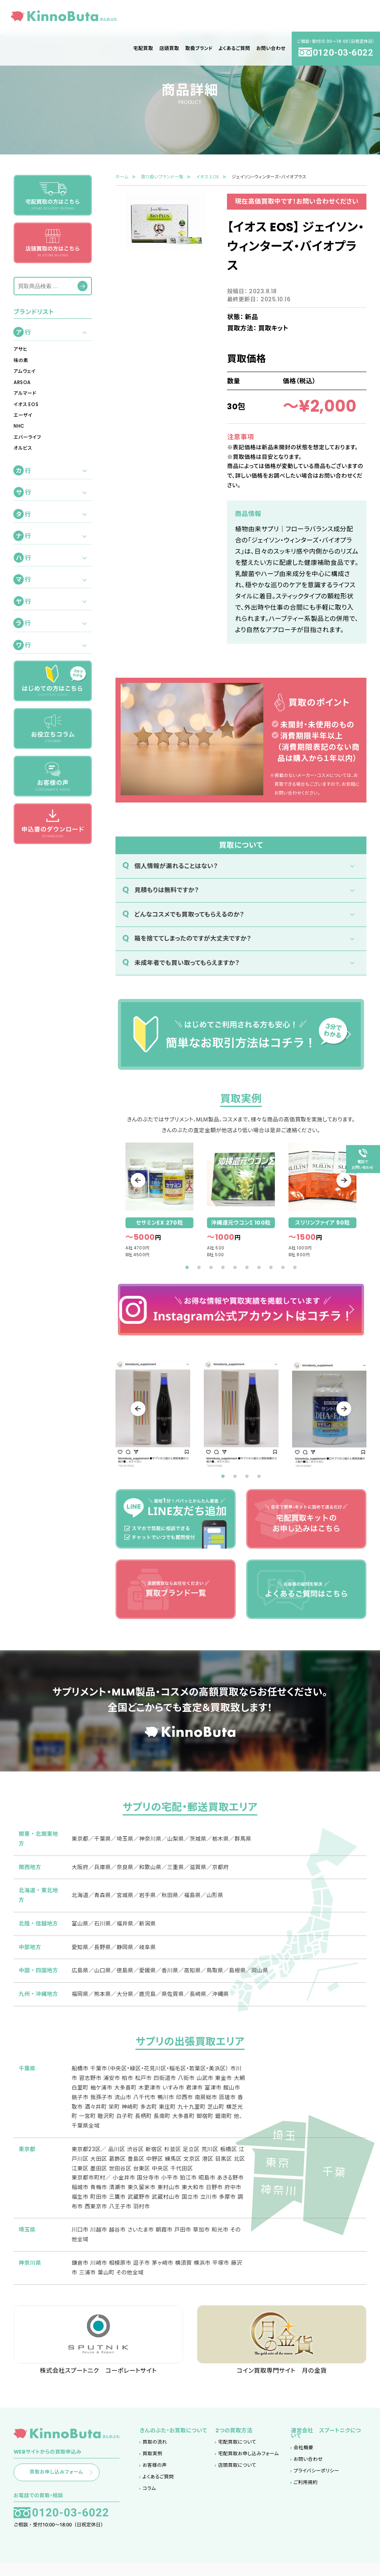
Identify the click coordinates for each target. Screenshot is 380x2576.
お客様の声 (155, 2475)
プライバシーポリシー (316, 2480)
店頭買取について (237, 2475)
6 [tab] (247, 1268)
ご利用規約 (306, 2492)
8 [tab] (271, 1268)
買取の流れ (155, 2452)
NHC (19, 426)
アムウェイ (25, 371)
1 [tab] (187, 1268)
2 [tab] (199, 1268)
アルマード (25, 393)
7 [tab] (259, 1268)
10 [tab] (295, 1268)
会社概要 (303, 2457)
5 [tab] (235, 1268)
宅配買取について (237, 2452)
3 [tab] (211, 1268)
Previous (142, 1180)
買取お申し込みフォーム (73, 2483)
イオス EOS (26, 404)
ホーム (122, 177)
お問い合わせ (308, 2468)
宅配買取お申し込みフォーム (248, 2463)
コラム (149, 2498)
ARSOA (22, 382)
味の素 (21, 360)
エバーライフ (27, 437)
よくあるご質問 (158, 2486)
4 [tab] (223, 1268)
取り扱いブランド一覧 (162, 177)
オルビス (23, 448)
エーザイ (23, 415)
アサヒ (21, 349)
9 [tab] (283, 1268)
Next (339, 1180)
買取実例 (152, 2463)
